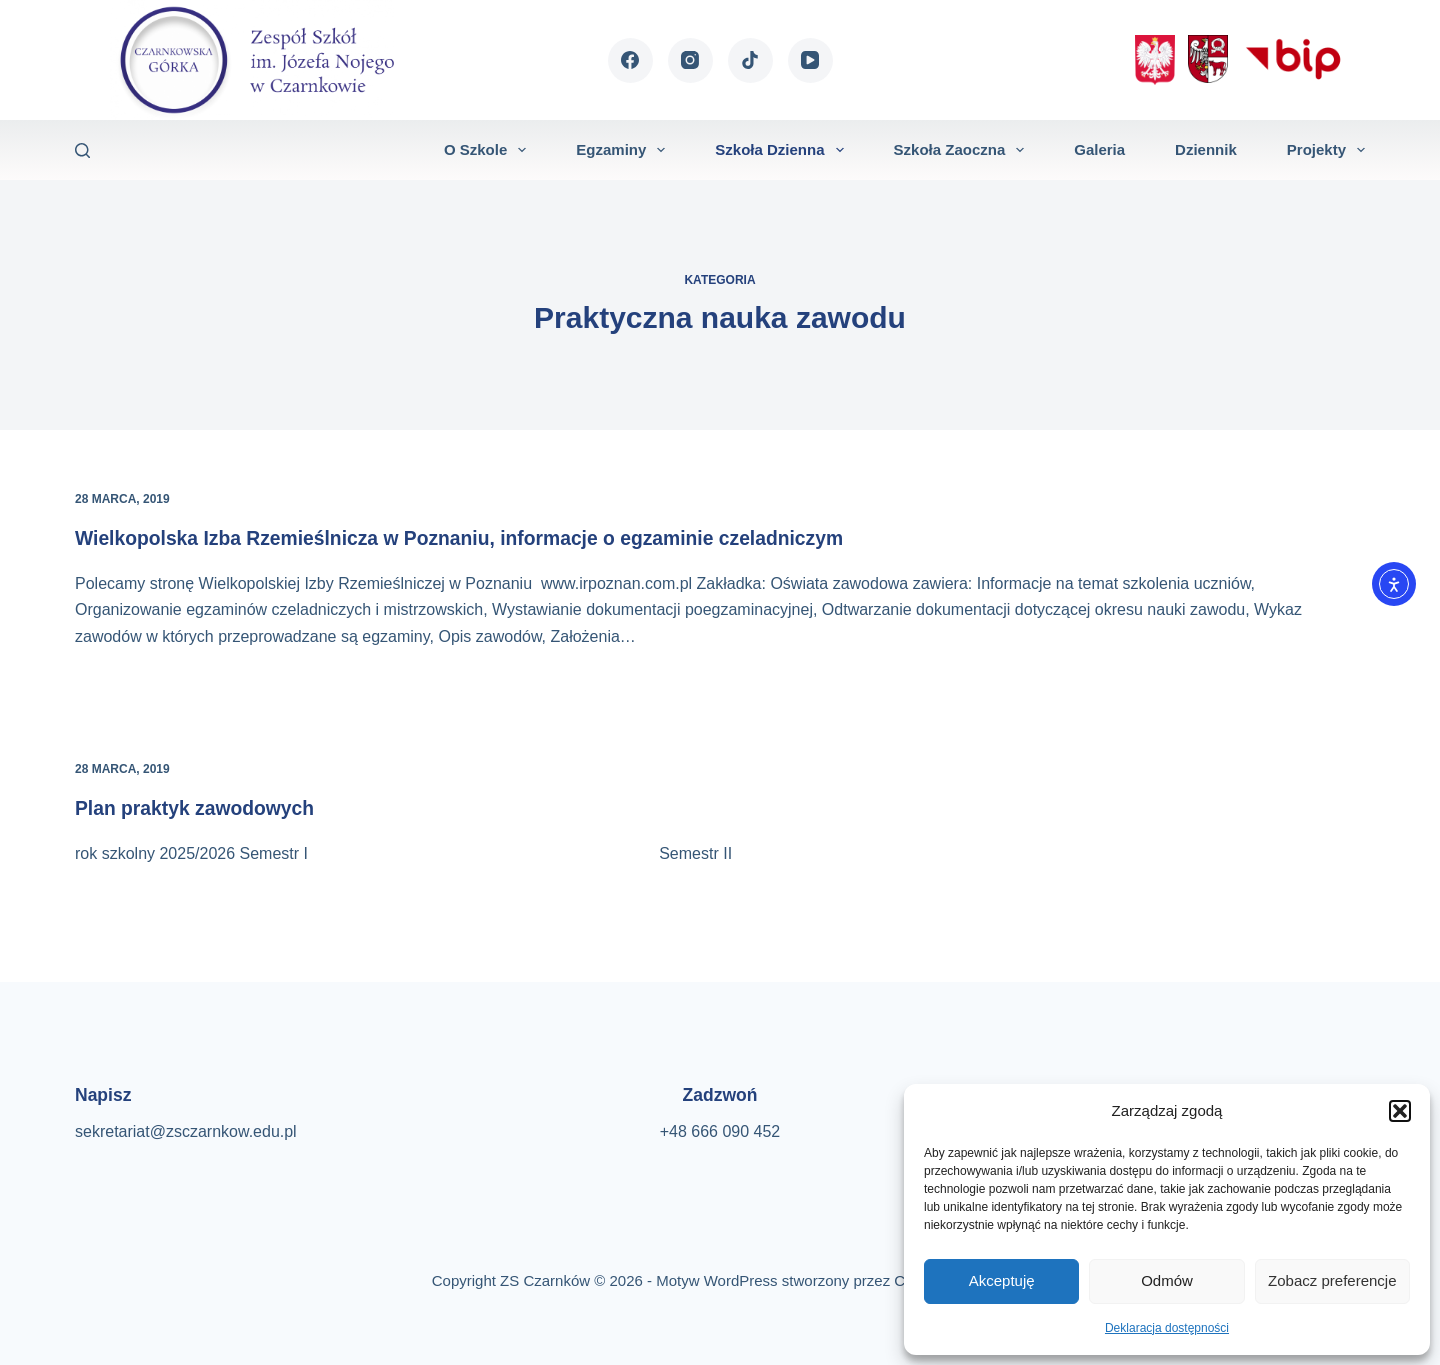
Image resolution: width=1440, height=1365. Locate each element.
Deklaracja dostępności (1167, 1328)
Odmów (1167, 1280)
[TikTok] (750, 60)
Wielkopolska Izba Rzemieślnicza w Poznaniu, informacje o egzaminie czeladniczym (473, 538)
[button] (1400, 1111)
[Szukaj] (82, 150)
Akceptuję (1002, 1280)
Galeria (1099, 149)
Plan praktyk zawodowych (199, 808)
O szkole (489, 150)
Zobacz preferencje (1332, 1280)
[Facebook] (630, 60)
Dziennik (1206, 149)
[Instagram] (690, 60)
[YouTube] (810, 60)
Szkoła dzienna (783, 150)
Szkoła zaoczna (963, 150)
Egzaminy (624, 150)
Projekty (1326, 150)
